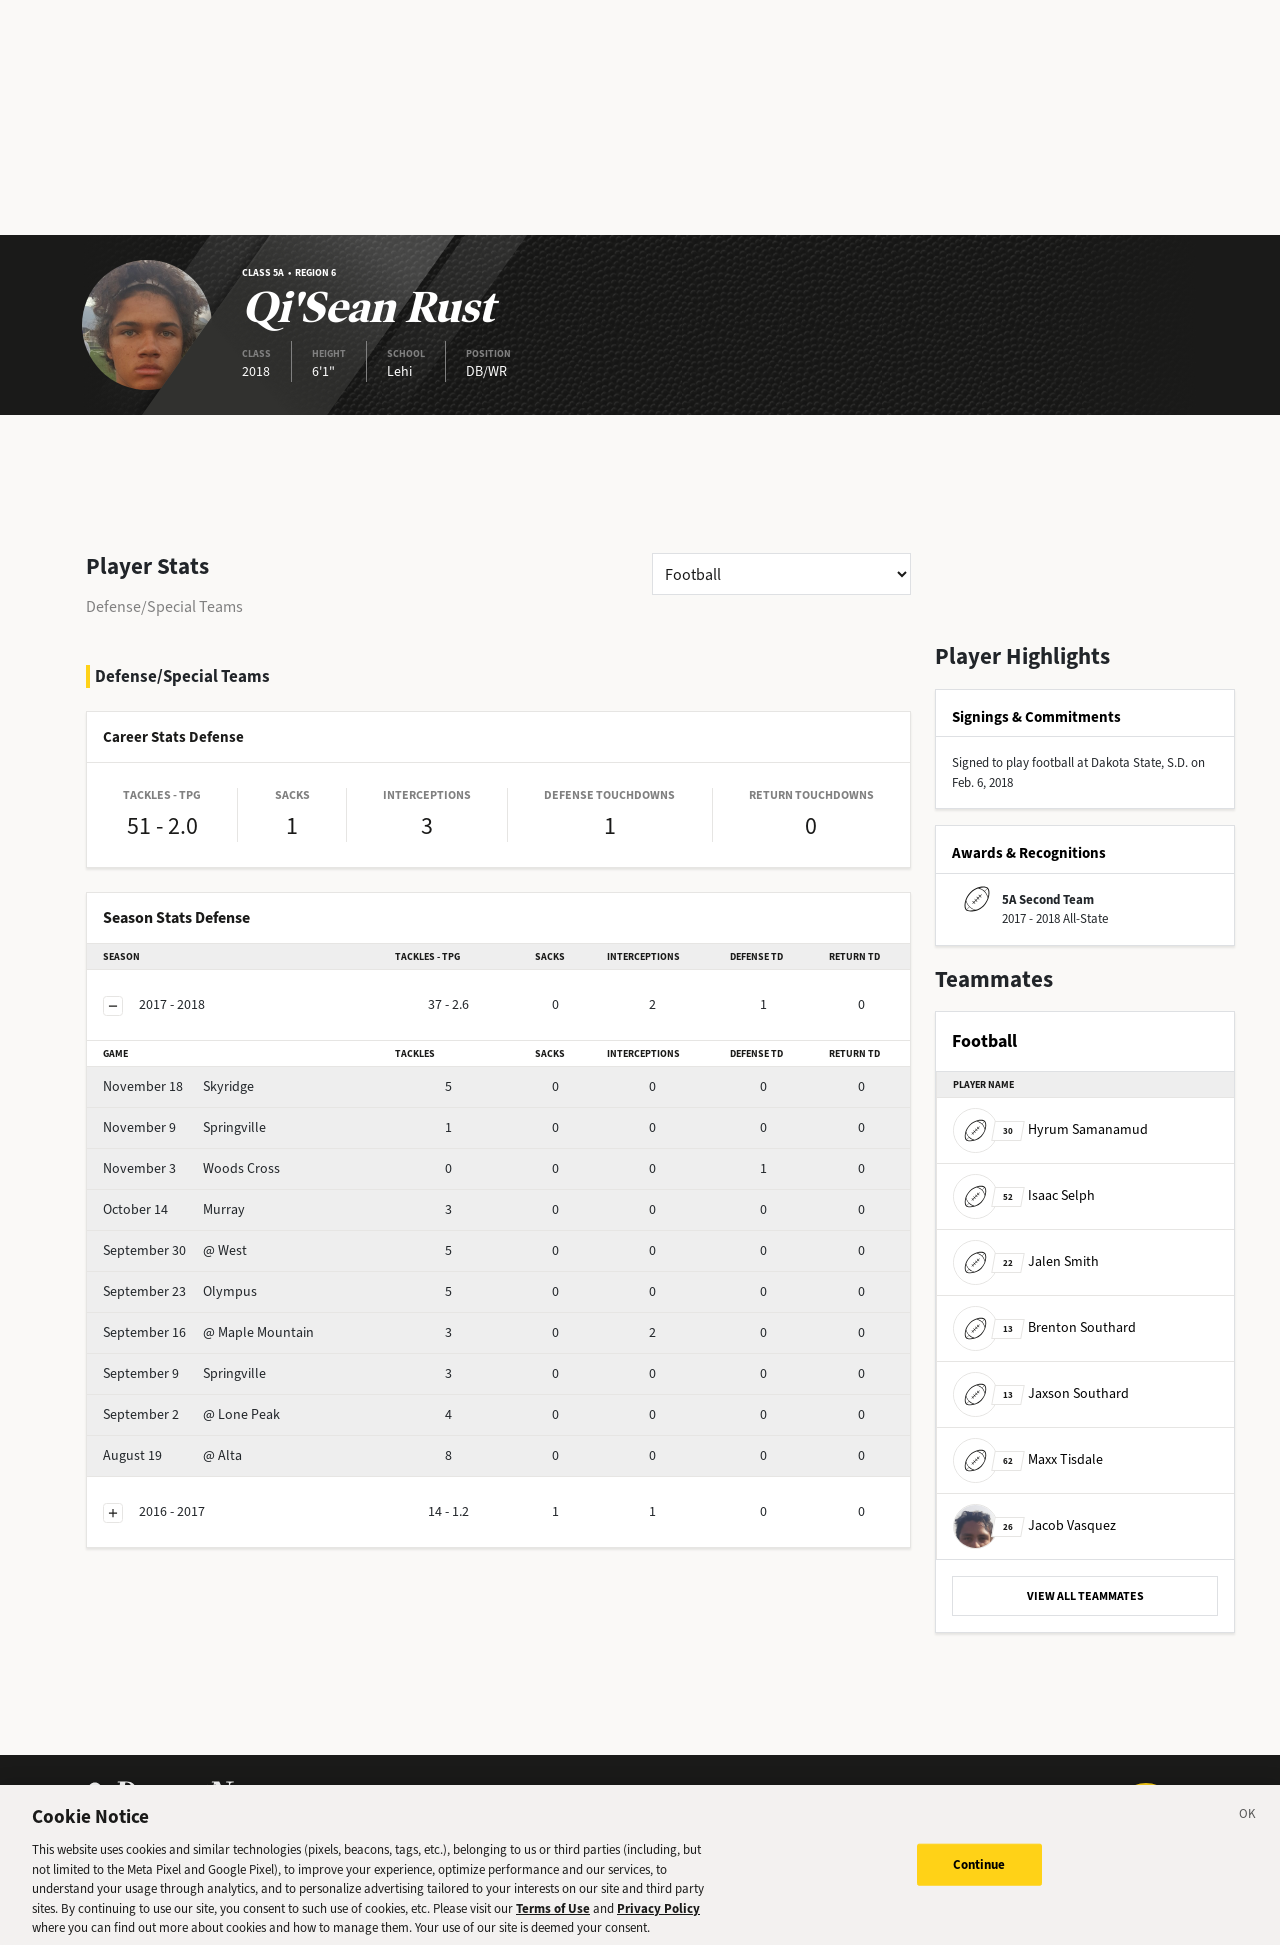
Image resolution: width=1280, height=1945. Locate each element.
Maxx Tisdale (1028, 1459)
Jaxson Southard (1041, 1393)
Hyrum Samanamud (1050, 1129)
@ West (175, 1250)
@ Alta (172, 1455)
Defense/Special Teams (164, 606)
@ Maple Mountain (208, 1332)
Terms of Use (553, 1918)
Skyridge (178, 1086)
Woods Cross (191, 1168)
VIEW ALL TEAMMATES (1085, 1596)
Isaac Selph (1024, 1195)
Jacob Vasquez (1034, 1525)
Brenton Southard (1044, 1327)
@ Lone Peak (191, 1414)
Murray (174, 1209)
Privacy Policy (658, 1918)
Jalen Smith (1026, 1261)
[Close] (1248, 1827)
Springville (184, 1127)
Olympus (180, 1291)
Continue (979, 1874)
